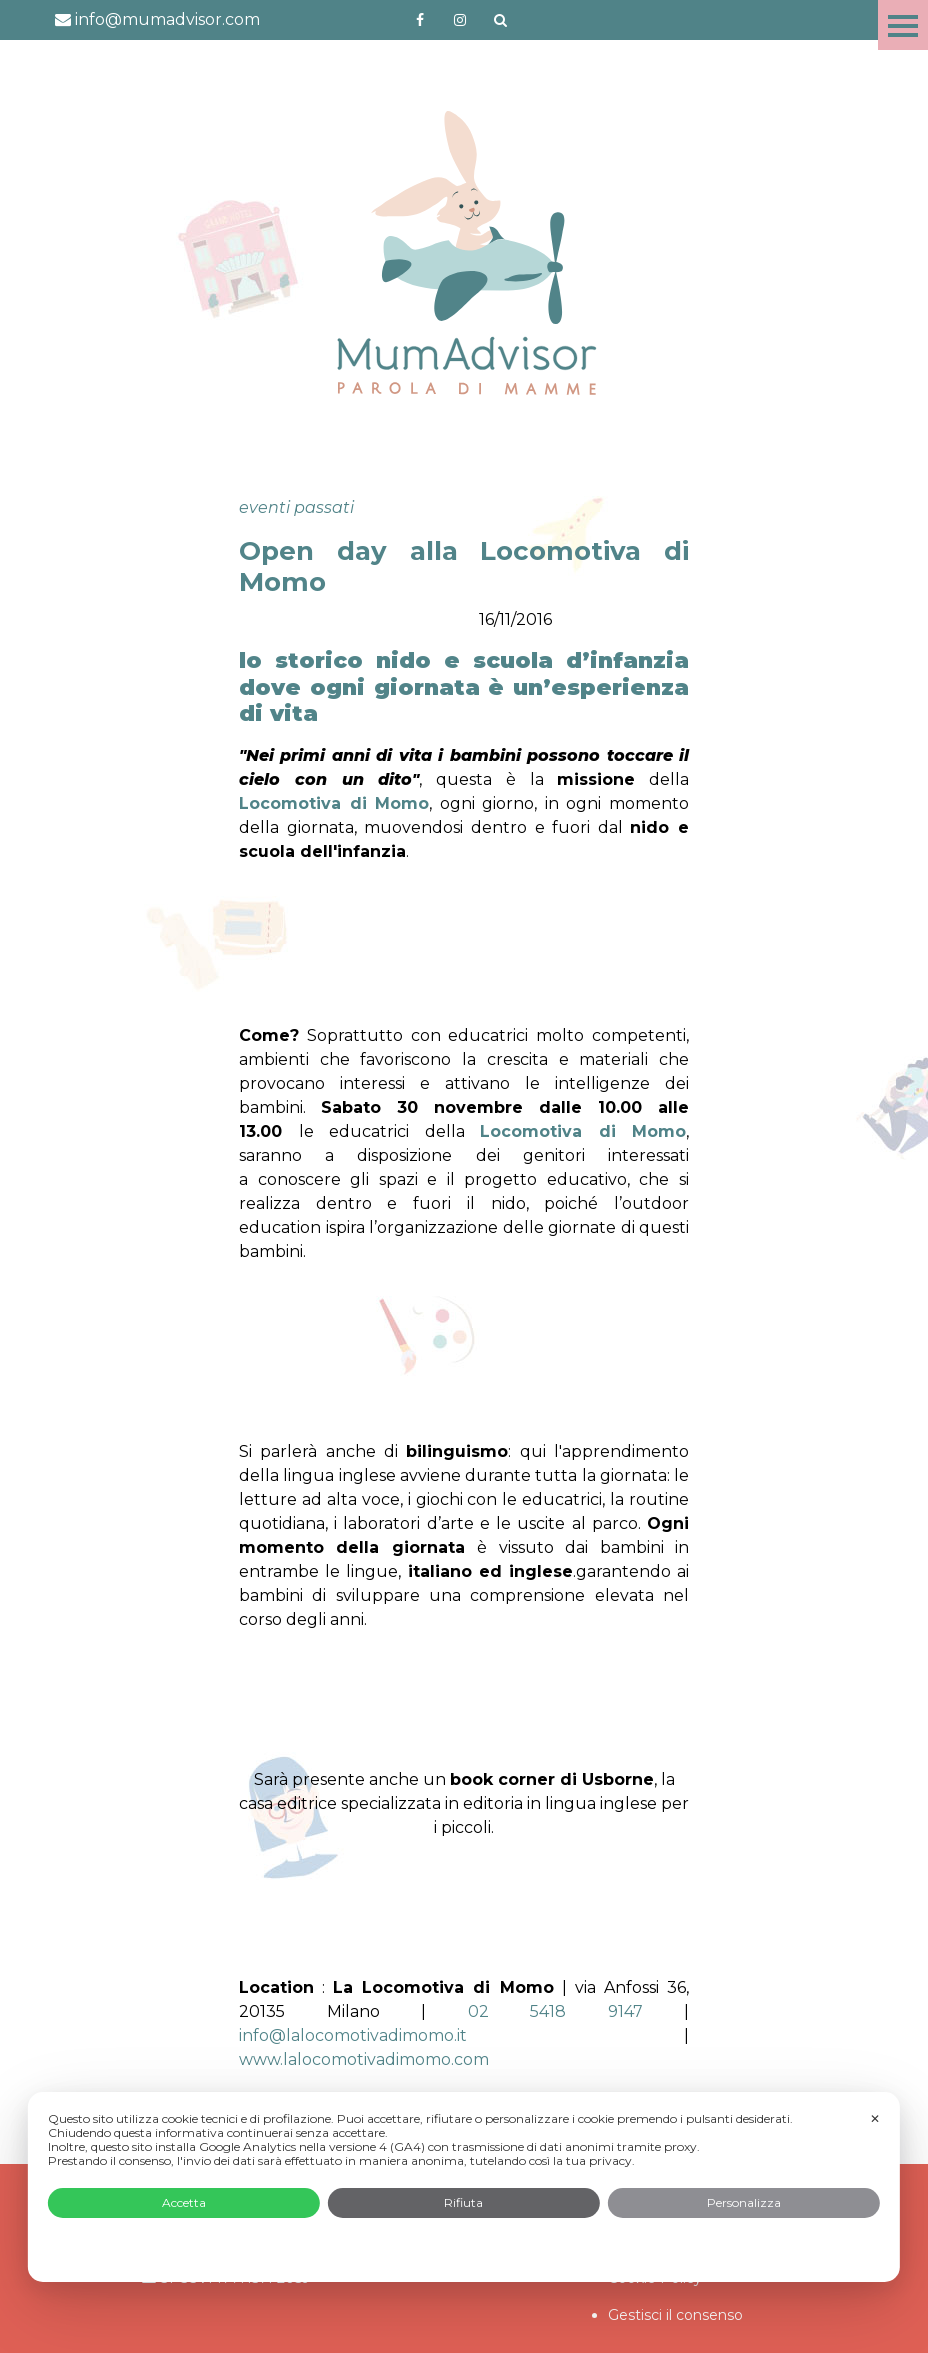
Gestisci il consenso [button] (675, 2315)
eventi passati (296, 507)
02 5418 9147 (555, 2011)
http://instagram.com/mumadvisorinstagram (460, 20)
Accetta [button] (184, 2202)
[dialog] (464, 2187)
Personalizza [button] (744, 2202)
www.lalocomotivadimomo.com (364, 2059)
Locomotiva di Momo (583, 1131)
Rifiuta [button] (463, 2202)
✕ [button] (875, 2118)
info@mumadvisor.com (157, 19)
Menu (903, 25)
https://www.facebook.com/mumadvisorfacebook (420, 20)
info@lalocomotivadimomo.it (353, 2035)
